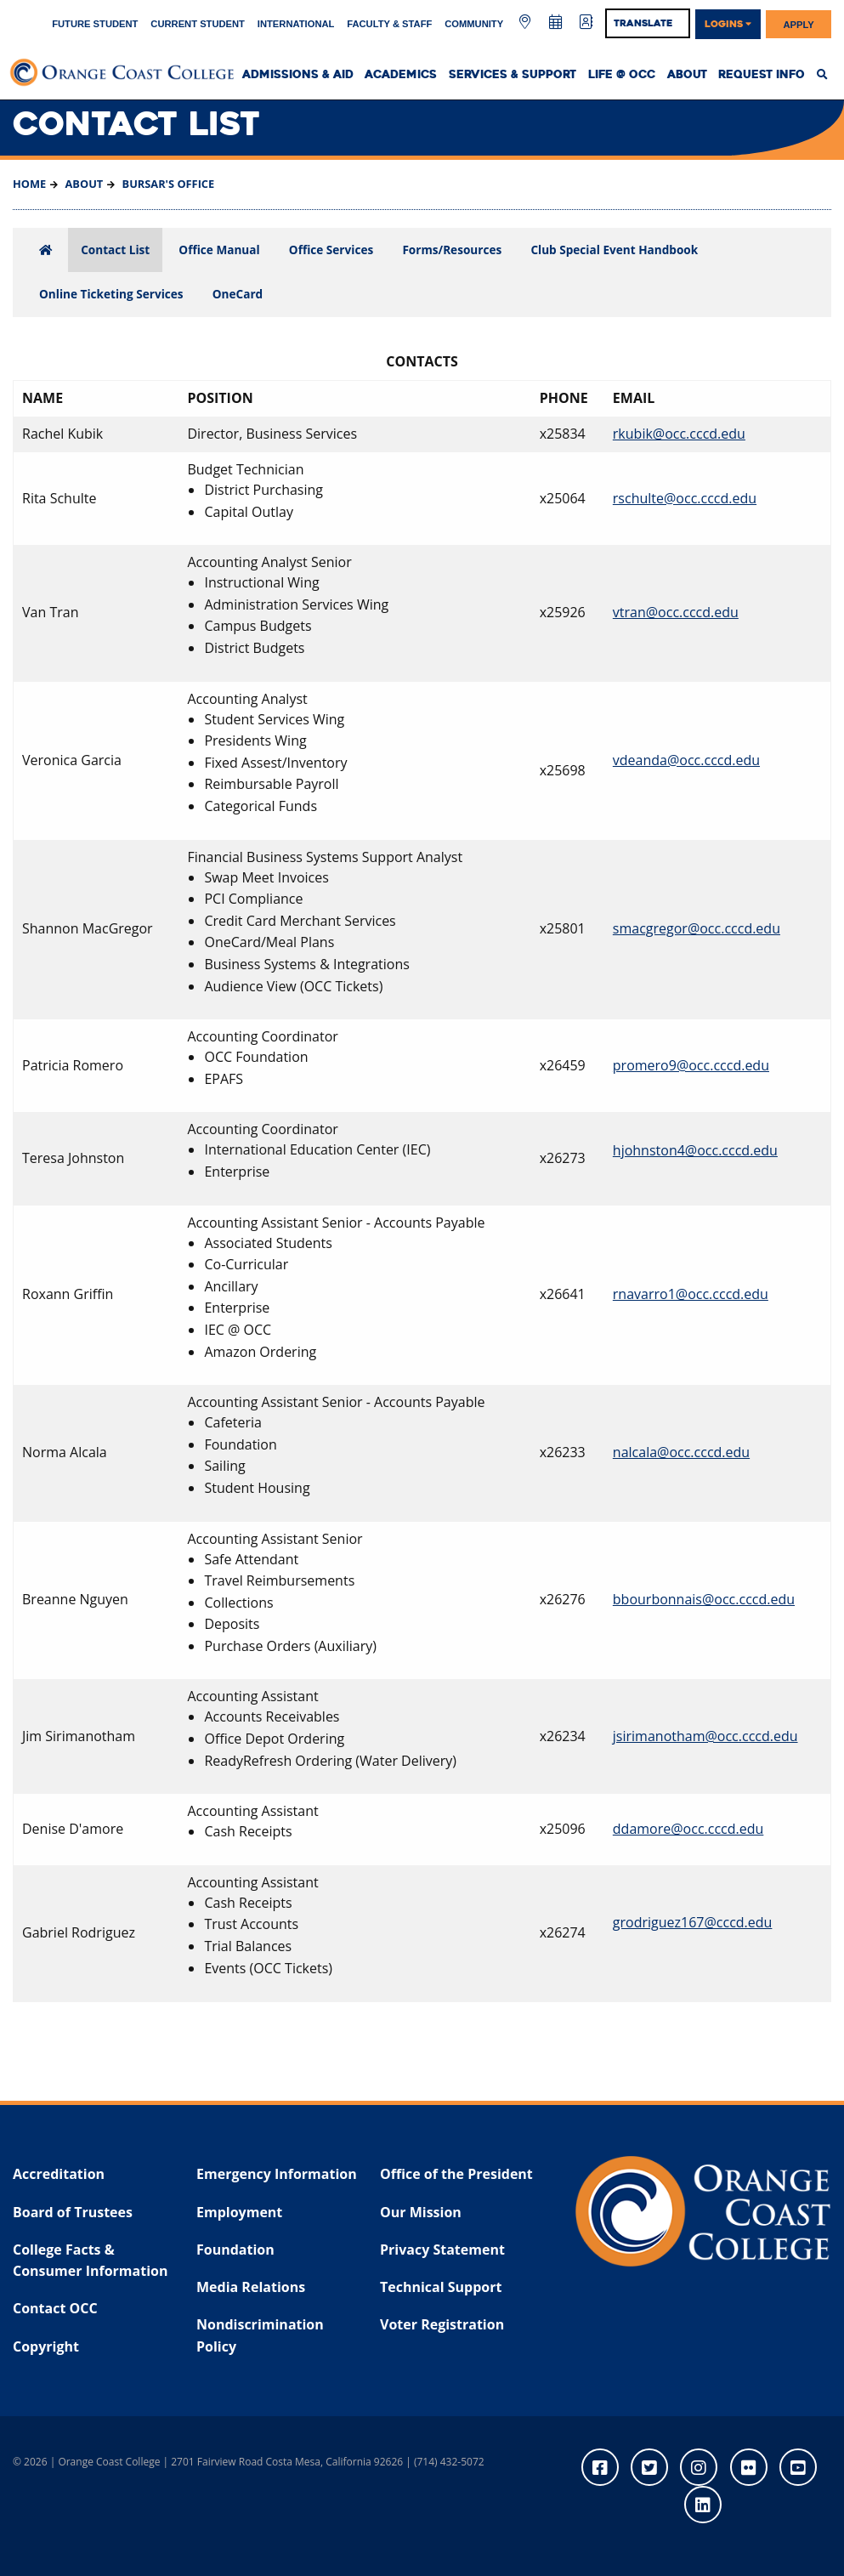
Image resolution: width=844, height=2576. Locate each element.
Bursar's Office (166, 183)
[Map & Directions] (527, 22)
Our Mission (421, 2212)
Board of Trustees (73, 2212)
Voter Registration (442, 2324)
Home (29, 183)
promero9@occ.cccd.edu (691, 1065)
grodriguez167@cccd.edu (693, 1922)
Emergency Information (276, 2174)
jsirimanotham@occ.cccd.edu (705, 1736)
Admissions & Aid (298, 75)
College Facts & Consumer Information (90, 2260)
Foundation (235, 2249)
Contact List (115, 249)
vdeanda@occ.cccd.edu (686, 760)
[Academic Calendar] (557, 22)
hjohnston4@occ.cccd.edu (695, 1150)
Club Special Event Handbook (614, 249)
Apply (799, 24)
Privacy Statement (442, 2249)
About (687, 75)
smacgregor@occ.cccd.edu (696, 928)
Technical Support (440, 2287)
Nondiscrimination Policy (260, 2335)
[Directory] (586, 22)
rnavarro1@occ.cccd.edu (690, 1294)
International (296, 24)
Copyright (46, 2346)
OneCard (237, 294)
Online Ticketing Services (111, 294)
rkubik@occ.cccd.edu (679, 433)
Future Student (95, 24)
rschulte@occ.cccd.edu (684, 498)
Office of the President (456, 2174)
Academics (401, 75)
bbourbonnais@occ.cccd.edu (704, 1599)
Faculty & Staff (389, 24)
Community (474, 24)
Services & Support (512, 75)
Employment (239, 2212)
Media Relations (250, 2287)
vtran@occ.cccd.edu (676, 612)
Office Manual (218, 249)
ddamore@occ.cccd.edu (688, 1828)
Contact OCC (55, 2308)
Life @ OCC (621, 75)
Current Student (197, 24)
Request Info (761, 75)
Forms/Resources (451, 249)
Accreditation (59, 2174)
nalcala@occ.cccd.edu (681, 1452)
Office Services (331, 249)
